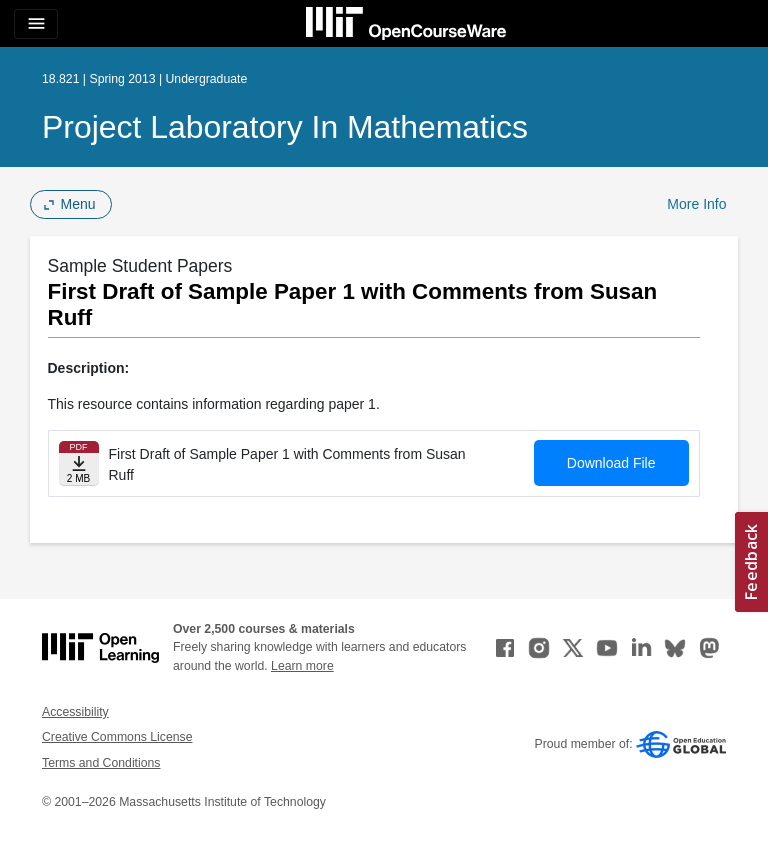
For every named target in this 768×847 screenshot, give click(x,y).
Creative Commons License (117, 737)
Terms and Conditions (101, 763)
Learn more (302, 666)
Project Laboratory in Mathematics (285, 127)
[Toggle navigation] (36, 24)
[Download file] (79, 463)
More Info (696, 204)
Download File (611, 463)
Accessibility (75, 712)
